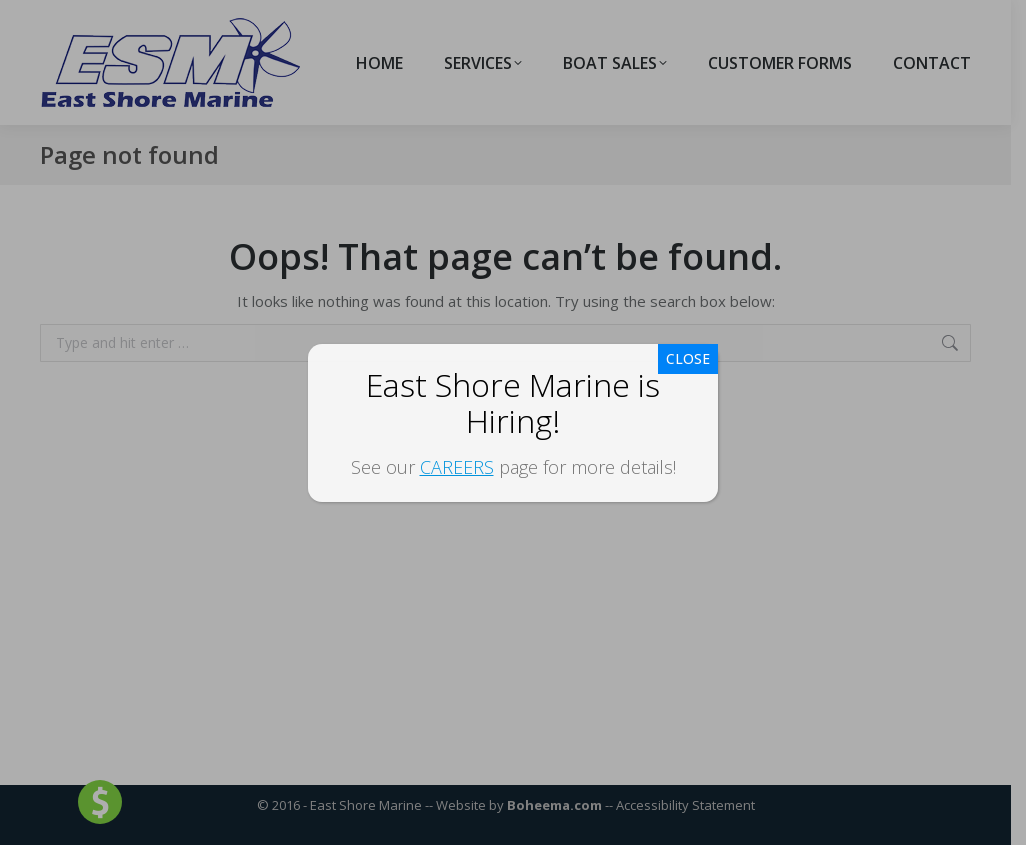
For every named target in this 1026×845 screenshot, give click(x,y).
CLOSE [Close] (688, 358)
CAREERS (457, 467)
